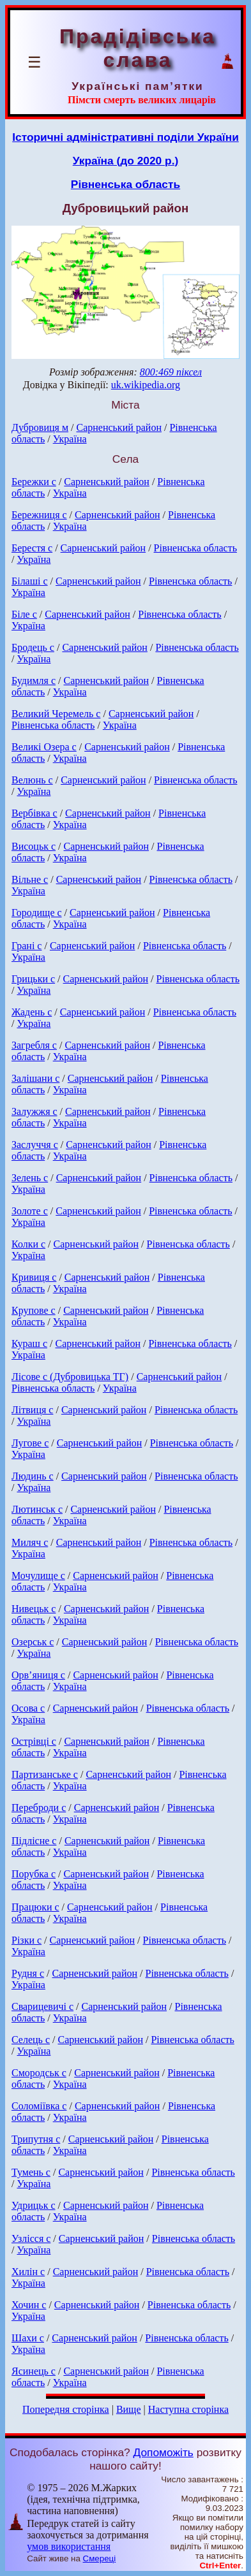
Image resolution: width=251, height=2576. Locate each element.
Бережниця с (39, 514)
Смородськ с (38, 2072)
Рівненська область (125, 184)
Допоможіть (163, 2452)
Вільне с (29, 879)
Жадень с (31, 1012)
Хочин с (28, 2304)
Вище (128, 2409)
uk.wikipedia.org (145, 384)
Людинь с (32, 1476)
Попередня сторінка (65, 2409)
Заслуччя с (34, 1144)
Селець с (30, 2039)
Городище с (36, 912)
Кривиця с (33, 1277)
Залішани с (35, 1078)
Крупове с (33, 1310)
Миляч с (29, 1542)
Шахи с (27, 2337)
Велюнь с (32, 780)
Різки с (26, 1940)
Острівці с (33, 1741)
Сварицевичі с (42, 2006)
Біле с (24, 614)
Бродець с (32, 647)
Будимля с (33, 680)
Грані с (26, 945)
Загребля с (34, 1045)
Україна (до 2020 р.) (126, 160)
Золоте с (29, 1210)
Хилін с (28, 2271)
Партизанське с (44, 1774)
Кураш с (29, 1343)
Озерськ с (32, 1641)
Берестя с (31, 547)
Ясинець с (33, 2371)
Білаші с (29, 581)
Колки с (28, 1244)
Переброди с (38, 1807)
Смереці (99, 2558)
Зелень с (29, 1177)
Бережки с (33, 481)
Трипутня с (35, 2139)
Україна (70, 438)
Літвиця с (32, 1409)
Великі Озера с (44, 746)
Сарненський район (119, 427)
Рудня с (27, 1973)
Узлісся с (30, 2238)
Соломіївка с (38, 2105)
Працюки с (35, 1907)
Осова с (28, 1708)
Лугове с (30, 1442)
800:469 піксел (171, 372)
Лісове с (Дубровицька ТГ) (69, 1376)
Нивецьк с (33, 1608)
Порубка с (33, 1873)
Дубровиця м (39, 427)
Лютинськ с (37, 1509)
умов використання (68, 2546)
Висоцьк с (33, 846)
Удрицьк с (33, 2205)
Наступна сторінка (188, 2409)
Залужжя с (34, 1111)
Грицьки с (33, 978)
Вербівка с (34, 813)
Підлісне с (33, 1840)
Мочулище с (38, 1575)
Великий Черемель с (55, 713)
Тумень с (30, 2172)
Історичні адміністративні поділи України (125, 137)
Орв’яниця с (38, 1675)
